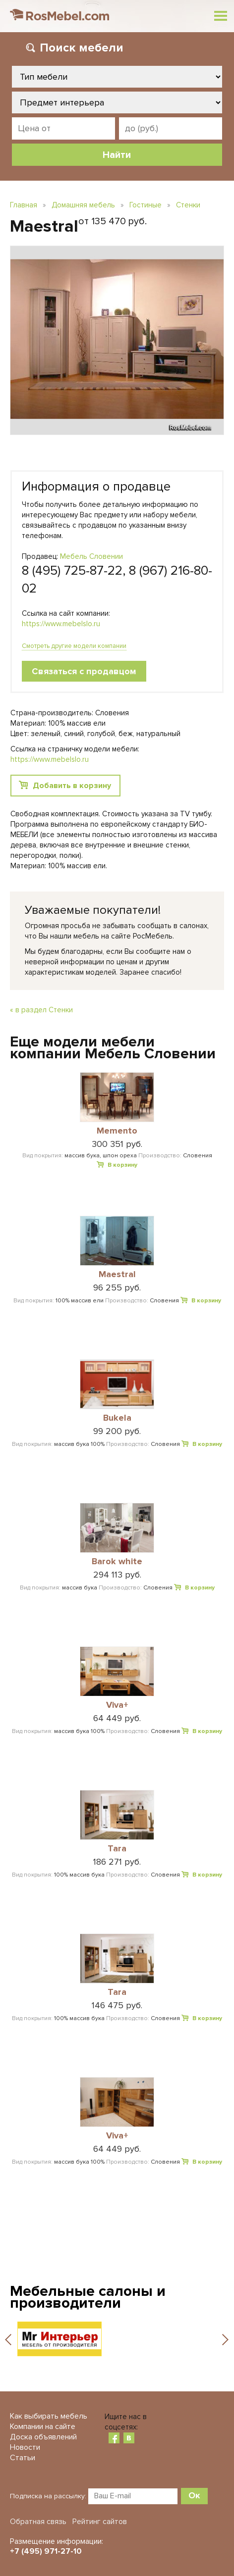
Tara (117, 1849)
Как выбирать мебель (48, 2416)
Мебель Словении (91, 556)
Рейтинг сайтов (99, 2521)
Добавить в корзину (72, 786)
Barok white (117, 1562)
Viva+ (117, 1705)
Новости (25, 2447)
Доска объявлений (43, 2437)
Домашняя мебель (83, 204)
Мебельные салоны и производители (88, 2297)
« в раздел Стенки (41, 1009)
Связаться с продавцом (84, 671)
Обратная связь (38, 2521)
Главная (23, 204)
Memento (117, 1131)
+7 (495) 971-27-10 (46, 2551)
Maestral (117, 1275)
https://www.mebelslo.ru (61, 623)
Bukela (117, 1418)
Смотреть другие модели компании (74, 646)
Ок (194, 2495)
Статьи (22, 2458)
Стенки (188, 204)
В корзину (122, 1165)
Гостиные (145, 204)
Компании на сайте (42, 2426)
